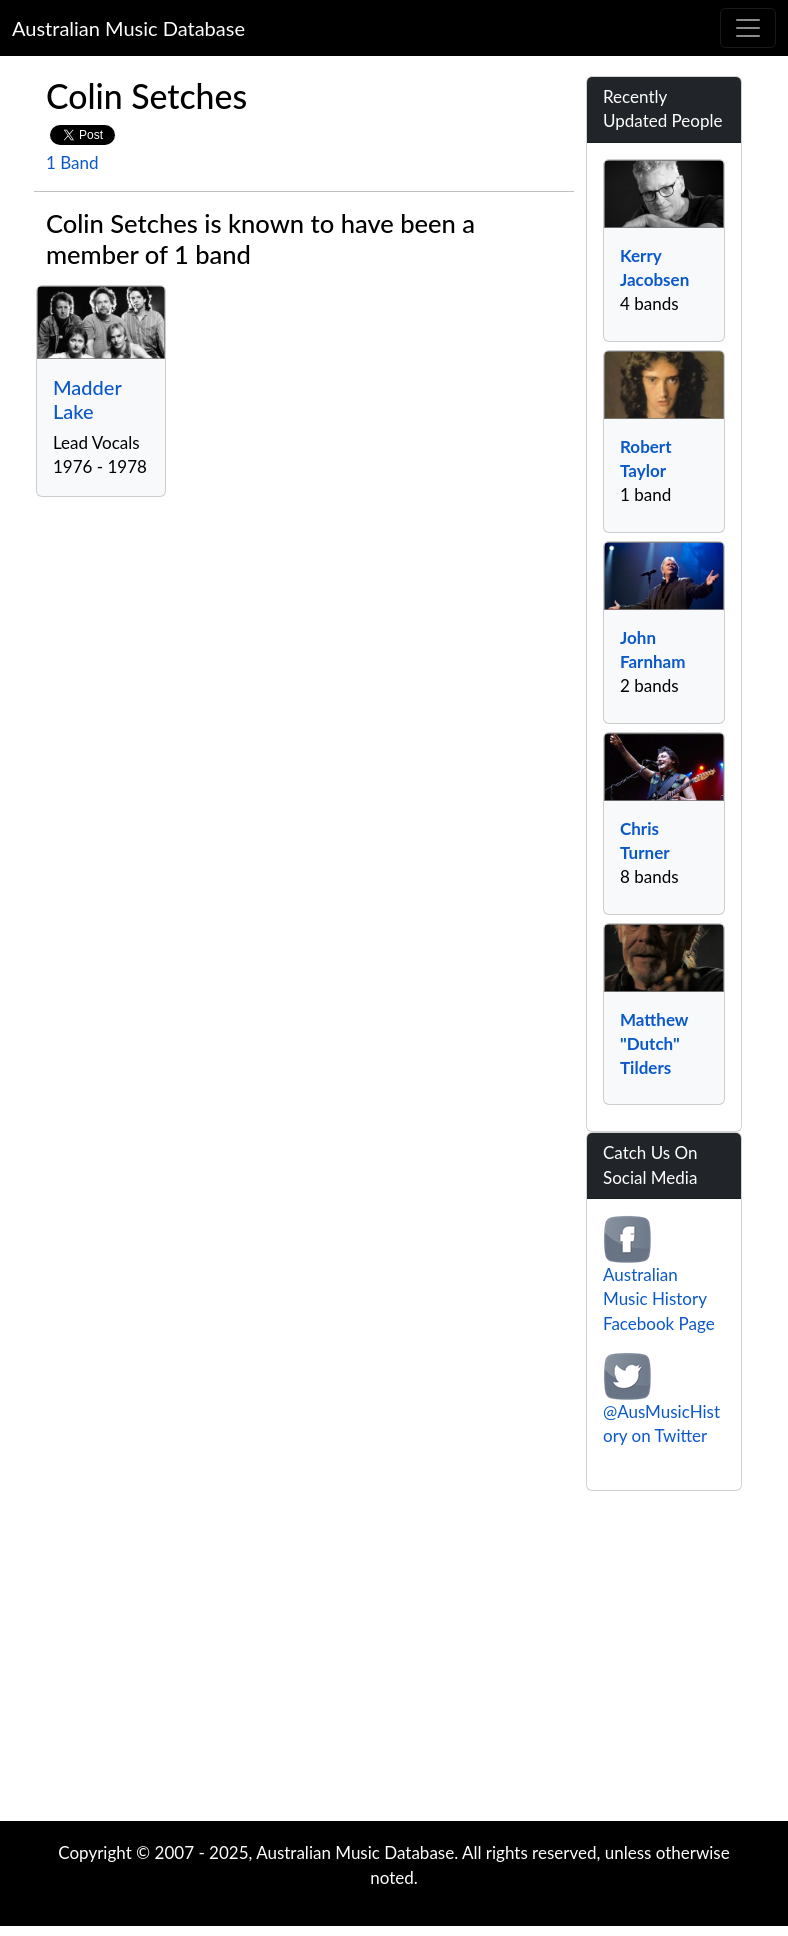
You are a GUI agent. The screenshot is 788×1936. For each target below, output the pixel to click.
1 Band (72, 162)
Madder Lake (87, 399)
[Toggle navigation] (748, 28)
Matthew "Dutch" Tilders (654, 1044)
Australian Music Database (128, 28)
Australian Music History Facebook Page (659, 1299)
